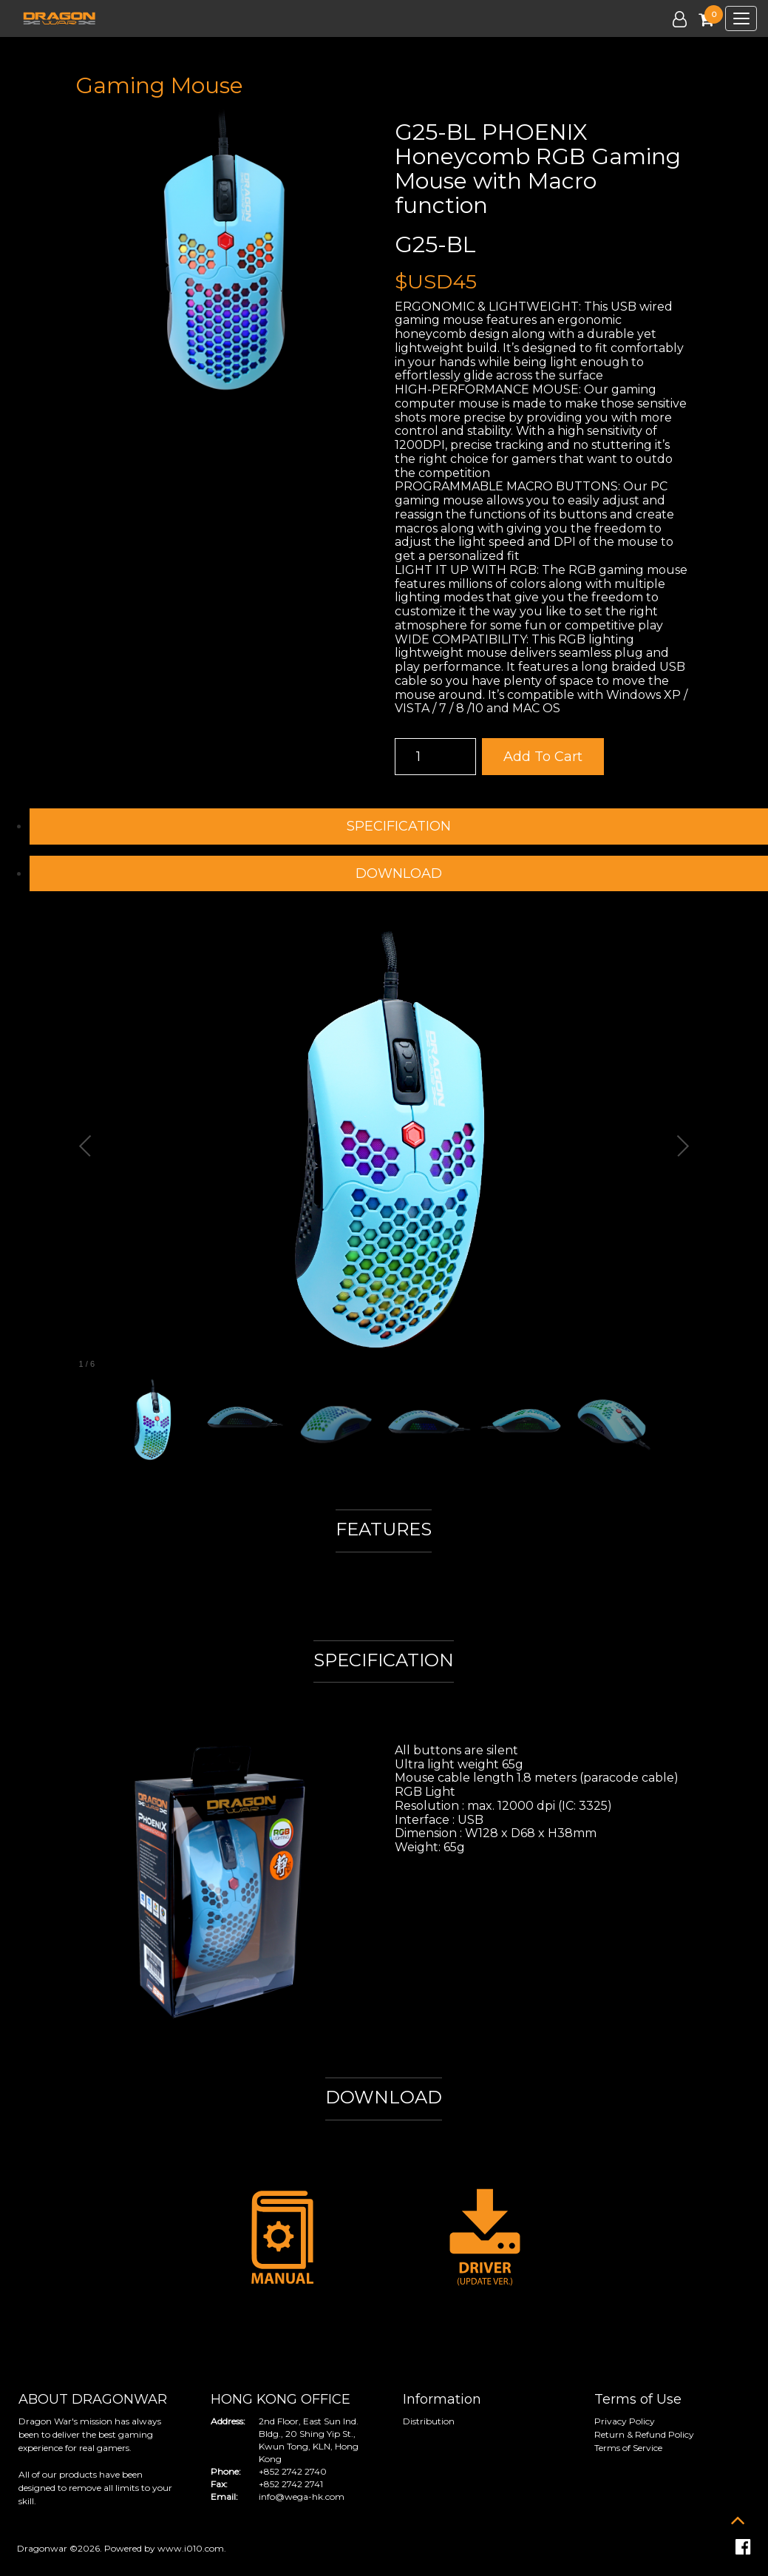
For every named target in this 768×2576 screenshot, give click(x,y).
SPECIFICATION (399, 826)
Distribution (429, 2421)
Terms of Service (628, 2447)
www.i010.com (190, 2548)
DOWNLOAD (399, 873)
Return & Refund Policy (644, 2434)
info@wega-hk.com (301, 2496)
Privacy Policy (624, 2421)
